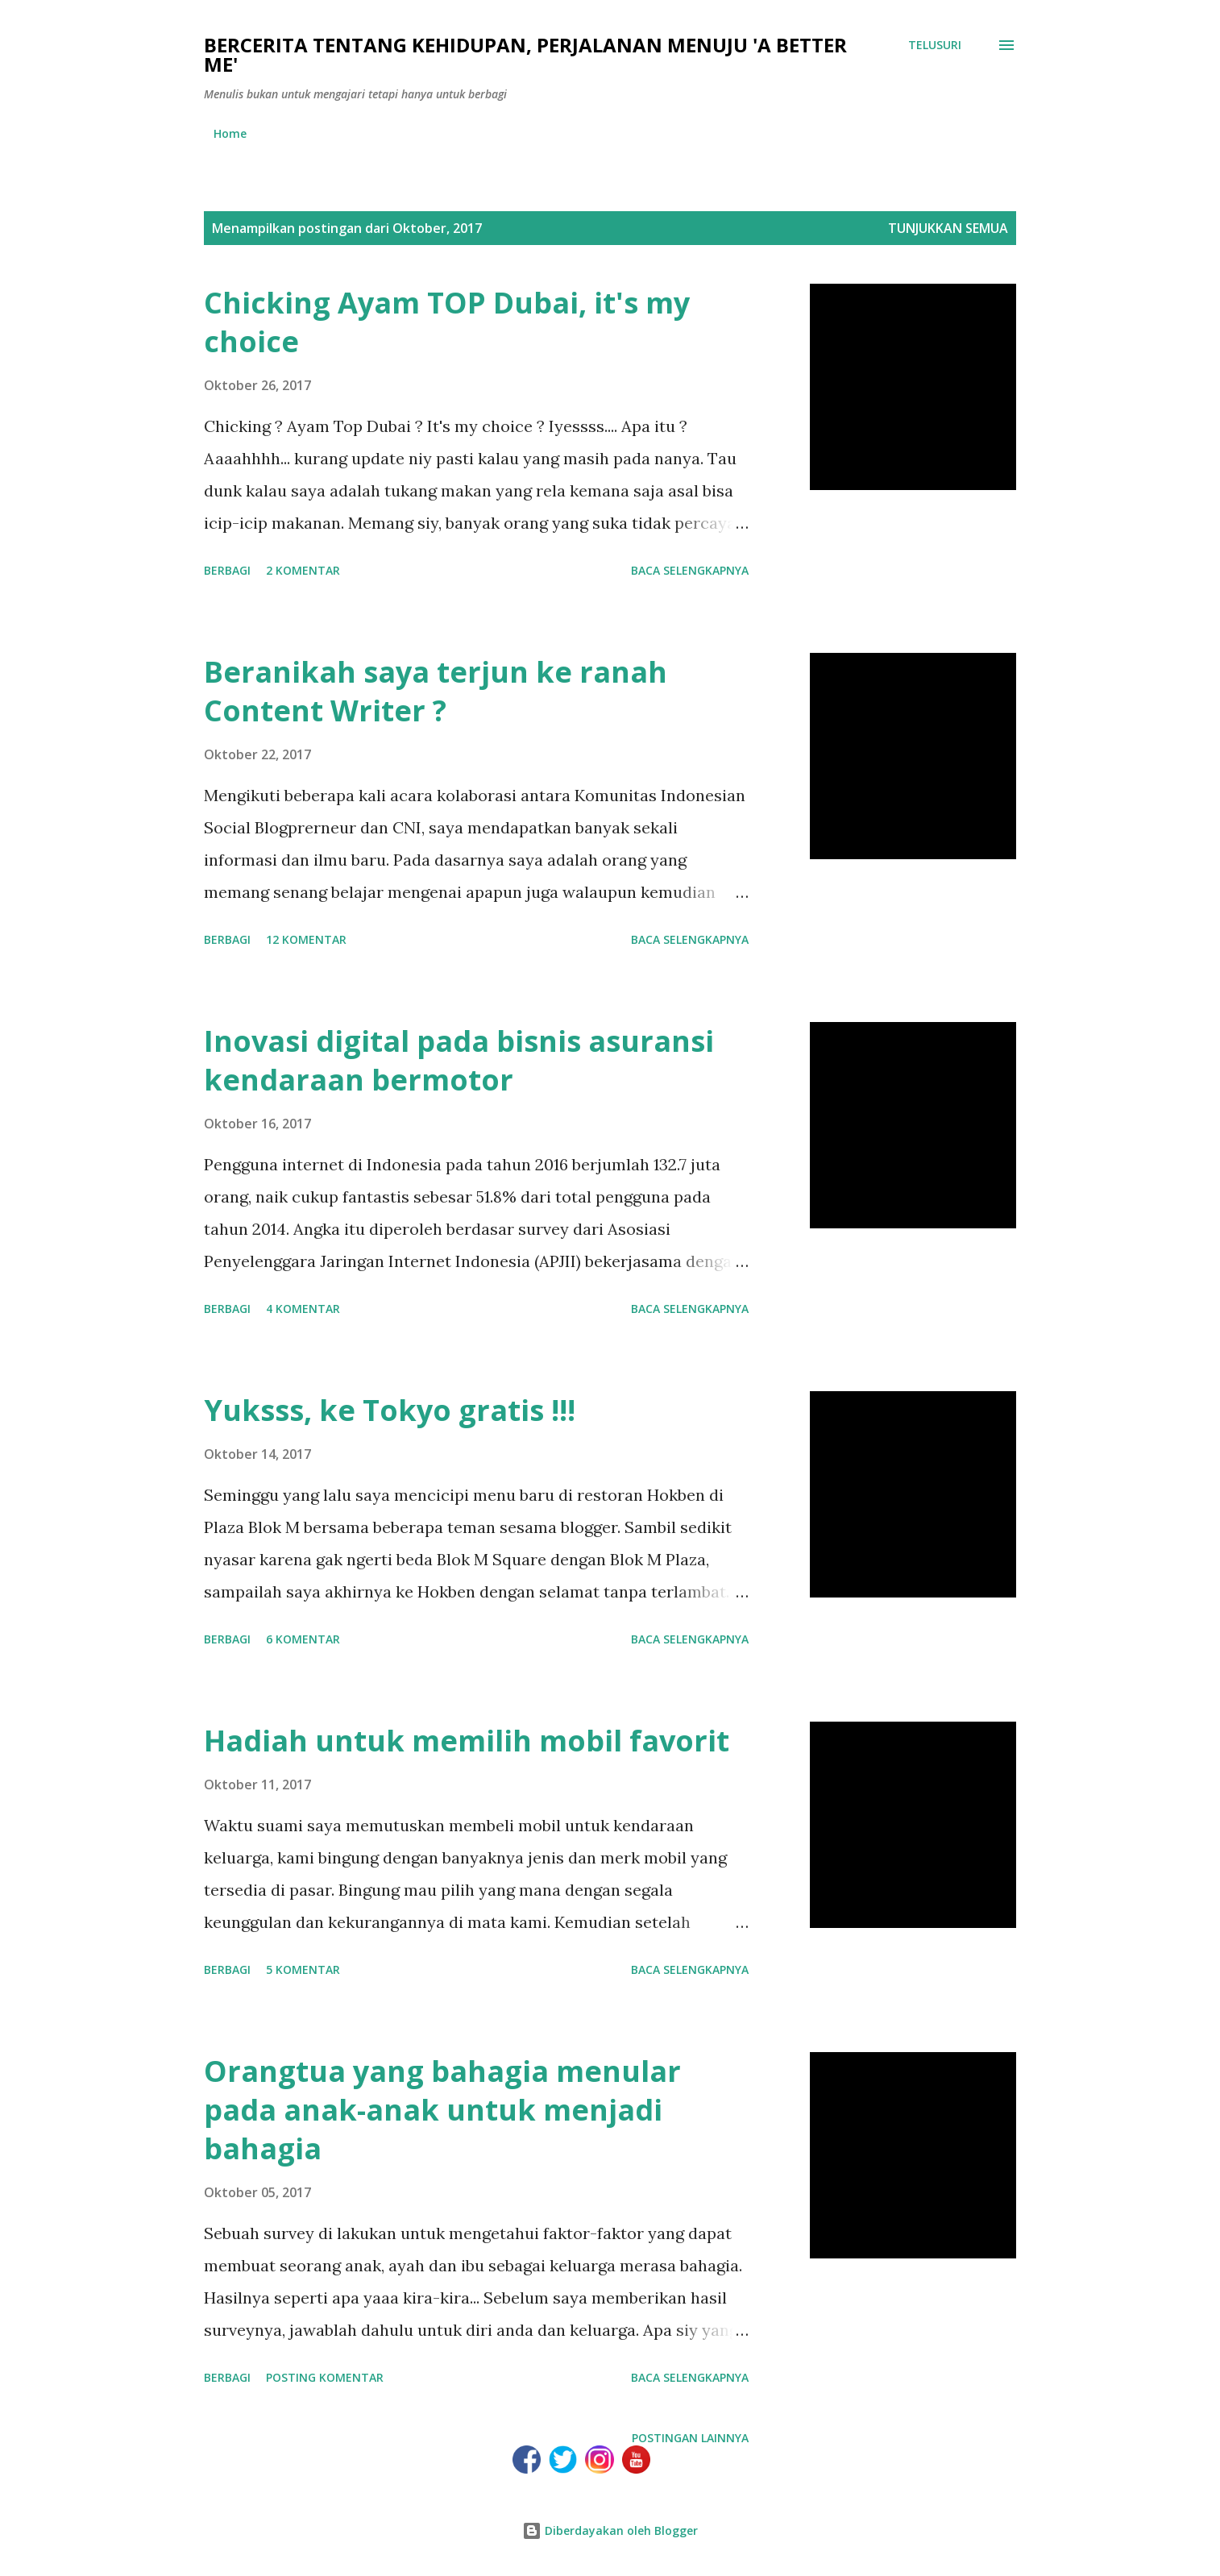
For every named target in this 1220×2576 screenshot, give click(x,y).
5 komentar (303, 1969)
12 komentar (306, 939)
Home (230, 133)
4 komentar (303, 1308)
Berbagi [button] (227, 570)
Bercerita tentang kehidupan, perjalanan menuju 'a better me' (525, 54)
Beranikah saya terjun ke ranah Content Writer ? (435, 691)
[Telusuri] (934, 45)
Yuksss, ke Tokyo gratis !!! (389, 1410)
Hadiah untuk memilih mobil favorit (466, 1740)
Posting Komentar (325, 2377)
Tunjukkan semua (948, 228)
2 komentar (303, 570)
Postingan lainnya (690, 2437)
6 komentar (303, 1639)
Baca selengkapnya (690, 570)
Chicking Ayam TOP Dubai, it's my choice (447, 322)
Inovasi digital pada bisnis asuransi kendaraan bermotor (459, 1060)
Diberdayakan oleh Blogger (610, 2530)
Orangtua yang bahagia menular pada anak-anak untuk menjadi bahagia (442, 2109)
